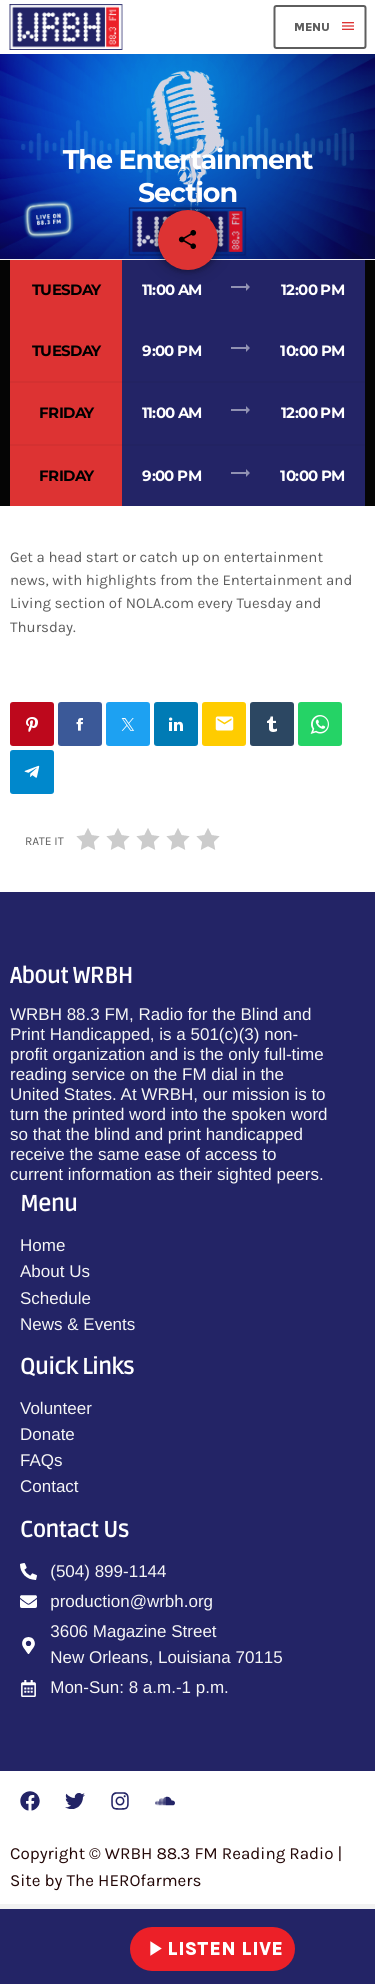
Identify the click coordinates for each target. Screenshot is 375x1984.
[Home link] (65, 27)
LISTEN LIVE (212, 1949)
